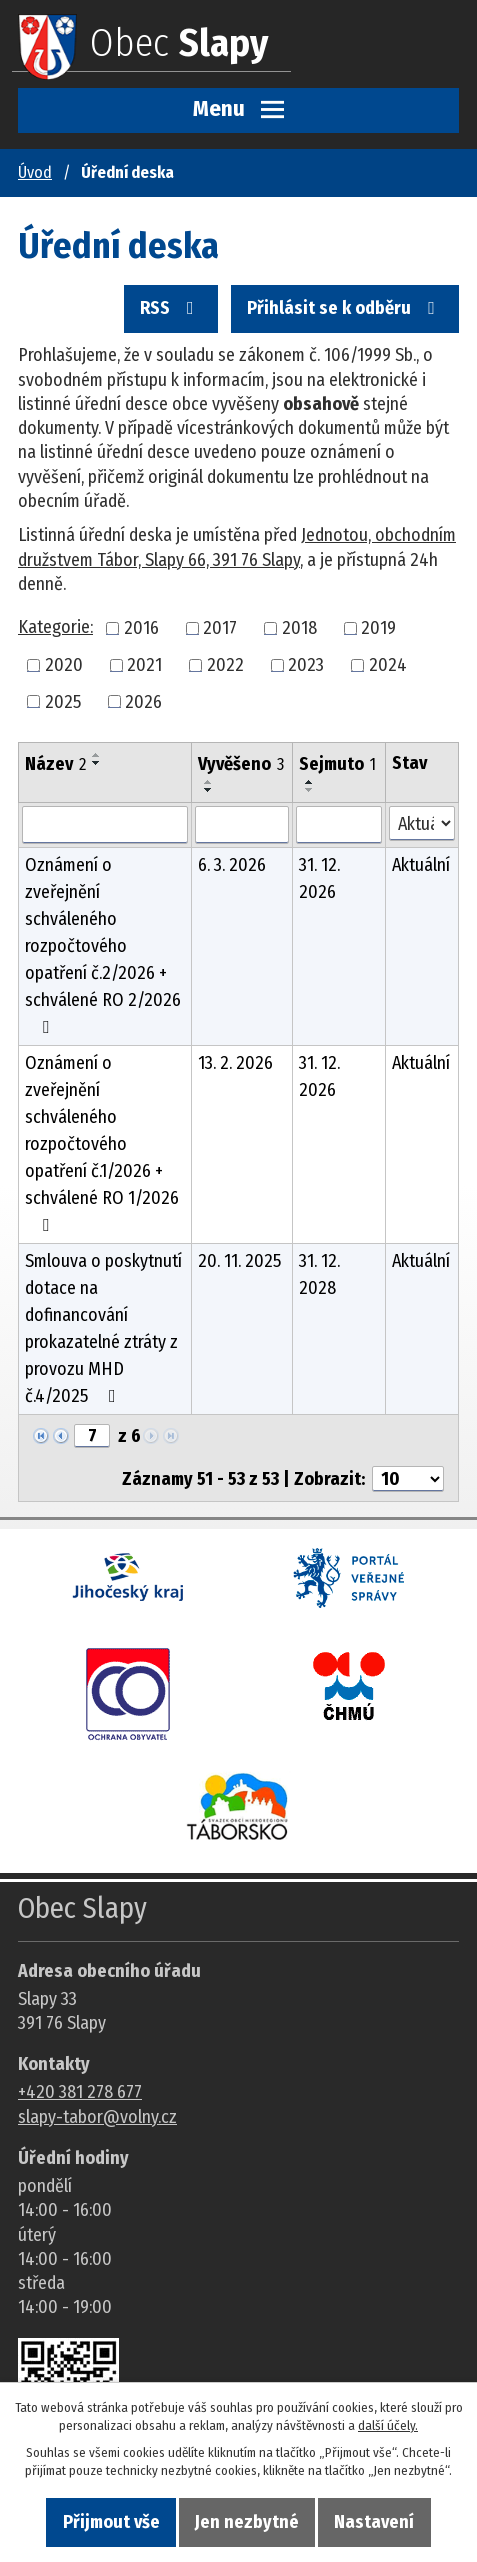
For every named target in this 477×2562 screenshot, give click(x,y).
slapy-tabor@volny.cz (97, 2117)
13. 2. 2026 (235, 1063)
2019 (378, 628)
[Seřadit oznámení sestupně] (97, 763)
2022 (225, 665)
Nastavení (374, 2522)
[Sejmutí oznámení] (338, 825)
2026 (143, 701)
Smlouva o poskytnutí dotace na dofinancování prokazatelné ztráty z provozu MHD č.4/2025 (103, 1328)
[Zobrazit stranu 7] (92, 1436)
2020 (64, 665)
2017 (220, 628)
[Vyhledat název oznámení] (105, 825)
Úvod (35, 172)
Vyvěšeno (241, 764)
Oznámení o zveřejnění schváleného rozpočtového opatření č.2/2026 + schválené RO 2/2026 (103, 945)
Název (55, 764)
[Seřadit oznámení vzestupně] (97, 755)
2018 (299, 628)
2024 (388, 665)
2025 (63, 701)
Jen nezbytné (247, 2522)
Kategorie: (55, 627)
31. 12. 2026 (319, 878)
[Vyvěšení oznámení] (242, 825)
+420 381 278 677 (80, 2092)
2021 (144, 665)
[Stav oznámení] (422, 823)
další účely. (388, 2425)
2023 (306, 665)
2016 (141, 628)
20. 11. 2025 (239, 1261)
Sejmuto (337, 764)
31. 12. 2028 (319, 1274)
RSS (171, 308)
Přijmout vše (111, 2522)
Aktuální (421, 865)
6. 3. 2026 (232, 865)
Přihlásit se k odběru (345, 308)
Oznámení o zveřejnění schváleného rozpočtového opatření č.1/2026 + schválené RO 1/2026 (102, 1143)
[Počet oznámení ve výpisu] (408, 1479)
